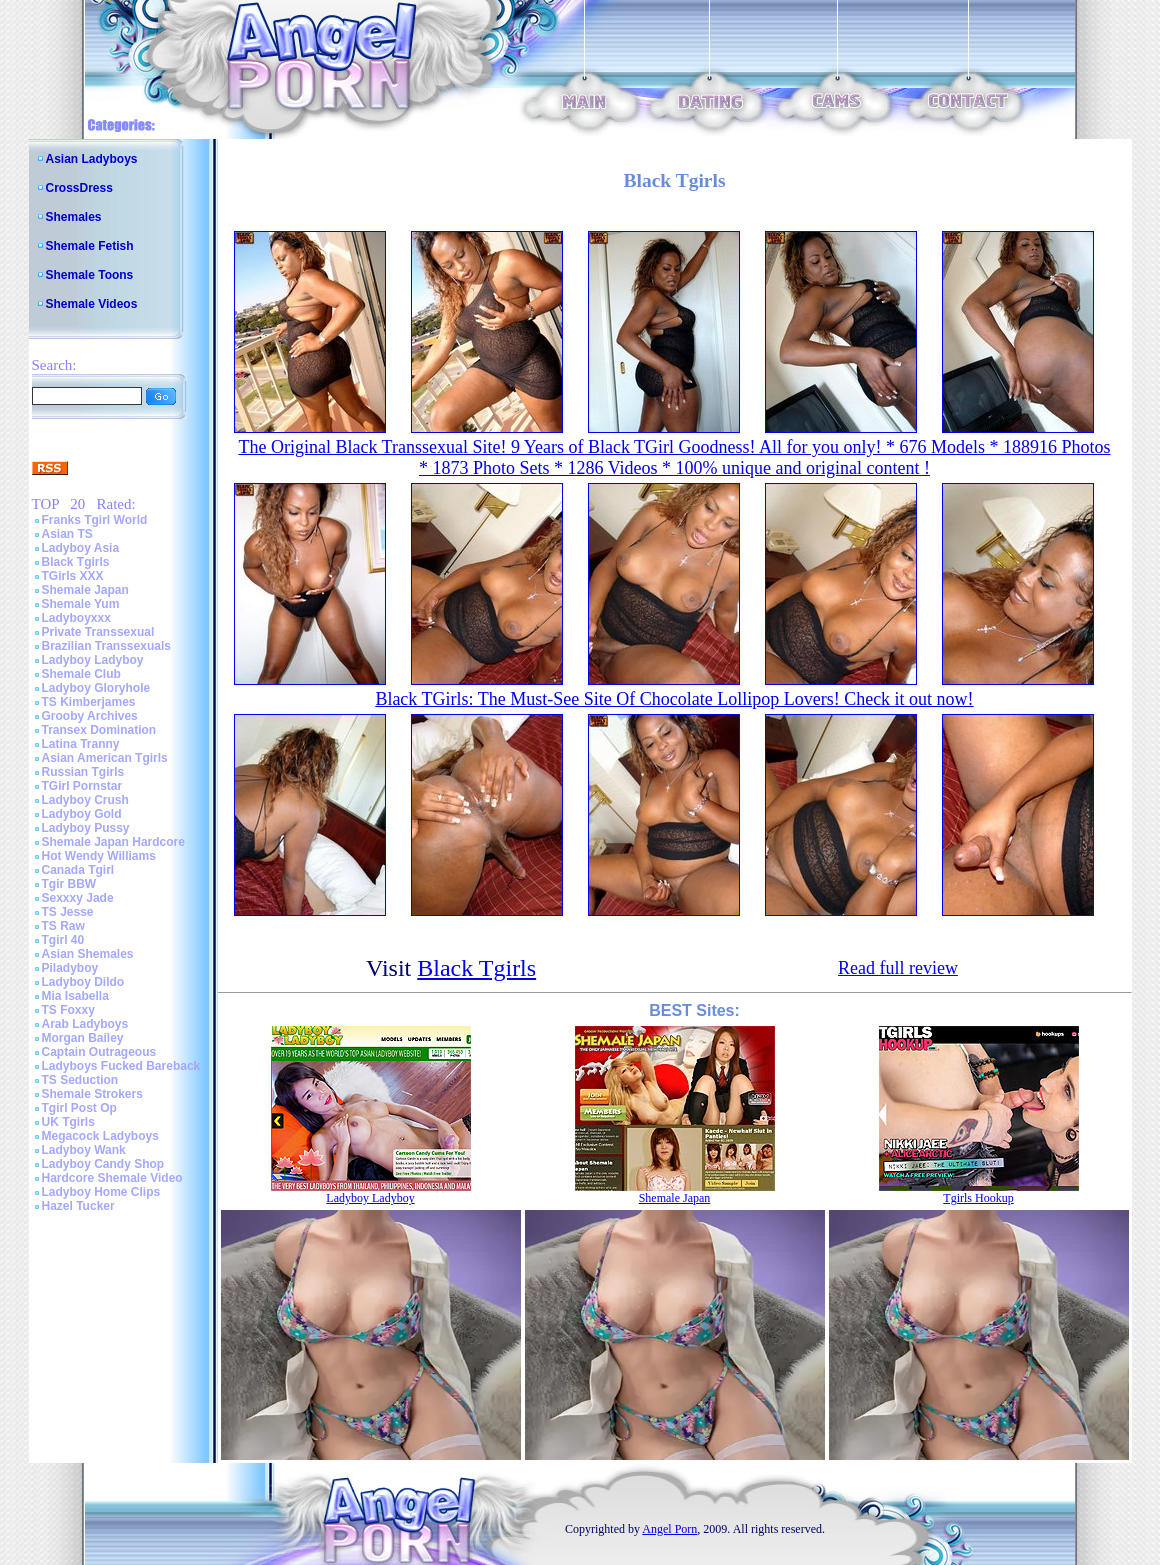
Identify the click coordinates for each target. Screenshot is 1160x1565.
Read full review (898, 968)
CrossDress (79, 188)
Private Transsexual (98, 632)
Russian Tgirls (83, 772)
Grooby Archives (90, 716)
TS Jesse (68, 912)
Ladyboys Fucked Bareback (121, 1066)
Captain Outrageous (99, 1052)
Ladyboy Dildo (83, 982)
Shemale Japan (85, 590)
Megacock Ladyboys (100, 1136)
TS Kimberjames (89, 702)
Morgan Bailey (83, 1038)
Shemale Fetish (90, 246)
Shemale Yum (81, 604)
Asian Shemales (88, 954)
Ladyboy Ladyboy (93, 660)
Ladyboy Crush (85, 800)
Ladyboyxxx (76, 618)
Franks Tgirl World (95, 520)
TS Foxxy (68, 1010)
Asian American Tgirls (105, 758)
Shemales (74, 217)
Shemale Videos (92, 304)
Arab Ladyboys (85, 1024)
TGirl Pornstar (82, 786)
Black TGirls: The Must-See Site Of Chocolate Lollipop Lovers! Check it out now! (674, 699)
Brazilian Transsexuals (106, 646)
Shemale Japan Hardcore (113, 842)
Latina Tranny (81, 744)
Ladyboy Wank (84, 1150)
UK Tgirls (68, 1122)
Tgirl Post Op (79, 1108)
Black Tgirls (76, 562)
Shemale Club (81, 674)
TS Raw (63, 926)
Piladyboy (70, 968)
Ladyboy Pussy (86, 828)
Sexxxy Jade (78, 898)
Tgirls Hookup (978, 1198)
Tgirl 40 (63, 940)
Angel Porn (669, 1529)
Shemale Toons (90, 275)
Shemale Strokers (92, 1094)
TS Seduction (80, 1080)
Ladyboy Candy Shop (103, 1164)
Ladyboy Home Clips (101, 1192)
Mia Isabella (75, 996)
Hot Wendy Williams (99, 856)
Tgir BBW (69, 884)
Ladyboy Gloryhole (96, 688)
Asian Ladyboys (92, 159)
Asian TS (67, 534)
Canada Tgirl (78, 870)
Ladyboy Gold (82, 814)
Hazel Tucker (78, 1206)
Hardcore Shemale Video (112, 1178)
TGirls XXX (73, 576)
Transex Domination (99, 730)
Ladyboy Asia (81, 548)
